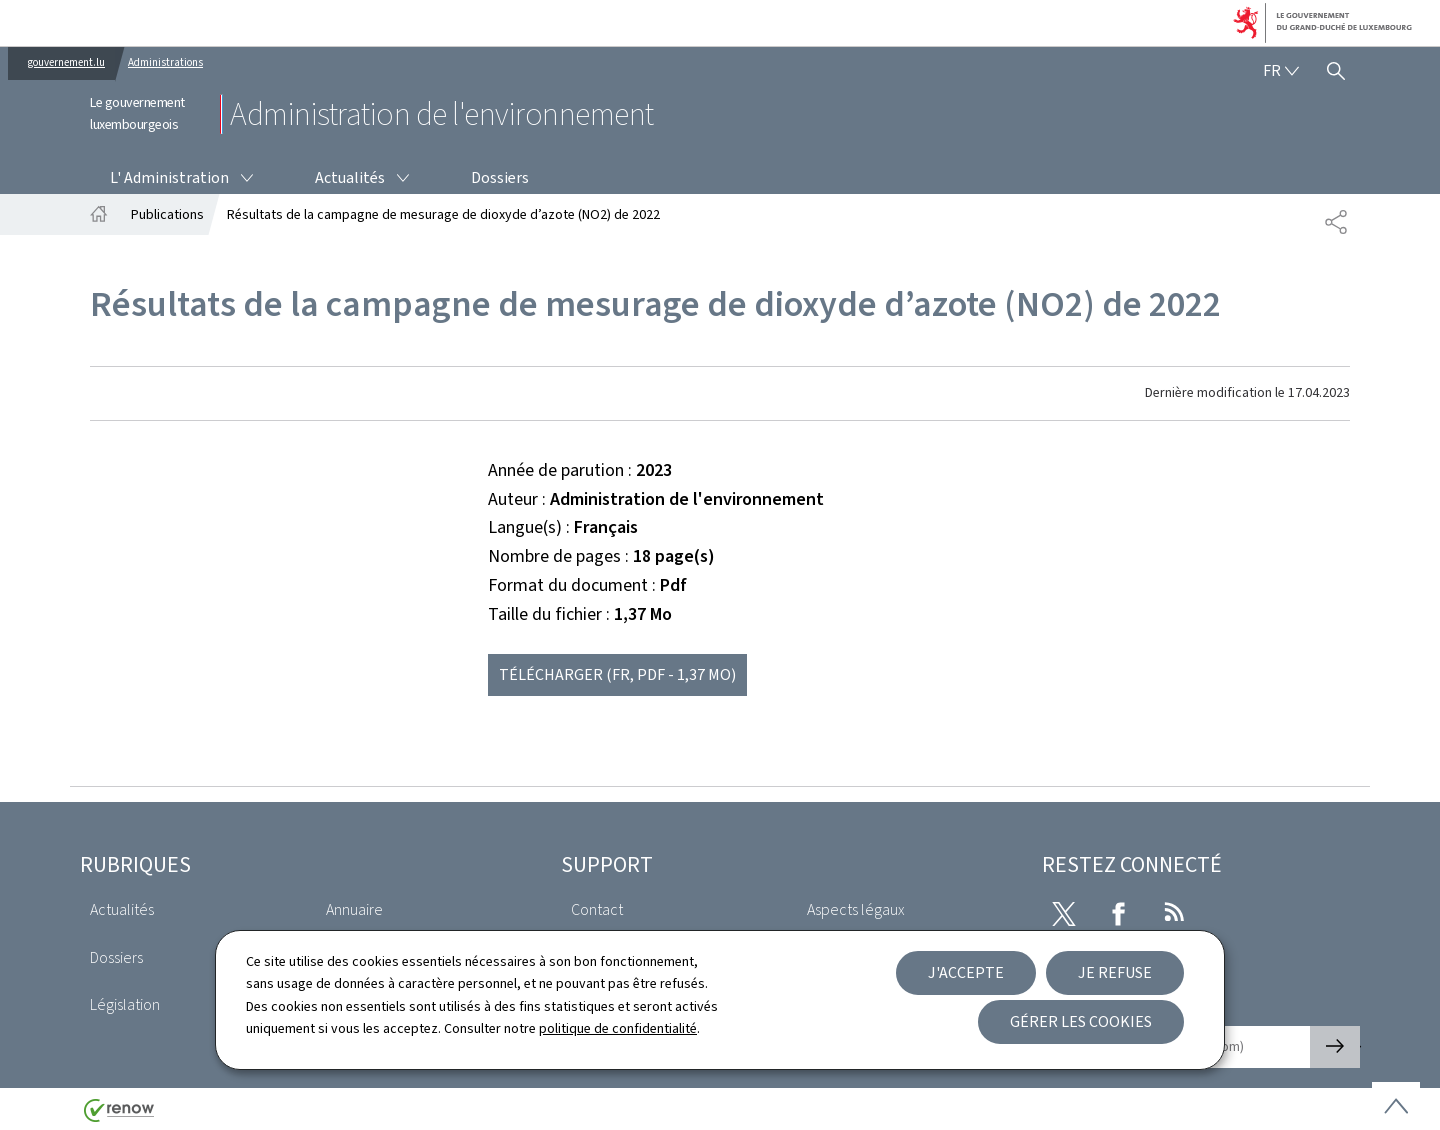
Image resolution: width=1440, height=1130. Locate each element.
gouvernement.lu (66, 62)
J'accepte (966, 972)
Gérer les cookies (1081, 1021)
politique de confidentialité (618, 1028)
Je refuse (1115, 972)
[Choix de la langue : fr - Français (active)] (1281, 71)
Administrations (165, 62)
